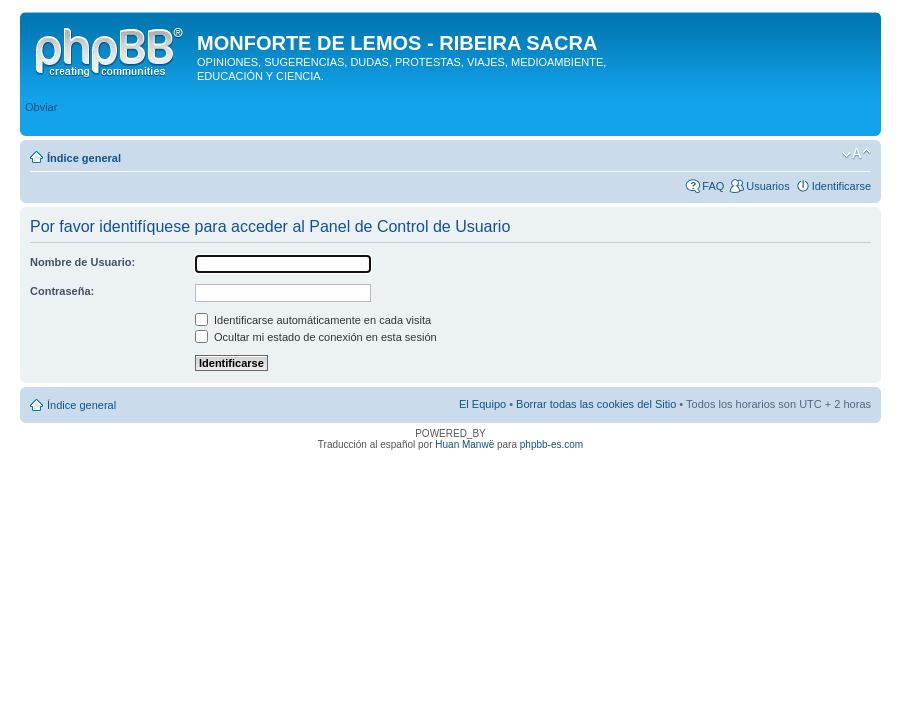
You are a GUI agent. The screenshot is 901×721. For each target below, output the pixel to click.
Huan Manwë (464, 444)
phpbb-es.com (551, 444)
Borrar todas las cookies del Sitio (596, 404)
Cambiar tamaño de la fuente (856, 154)
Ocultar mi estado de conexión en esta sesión (316, 337)
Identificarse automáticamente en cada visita (313, 320)
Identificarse (841, 186)
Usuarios (767, 186)
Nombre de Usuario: (82, 262)
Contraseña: (62, 291)
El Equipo (482, 404)
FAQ (713, 186)
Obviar (41, 107)
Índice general (84, 158)
